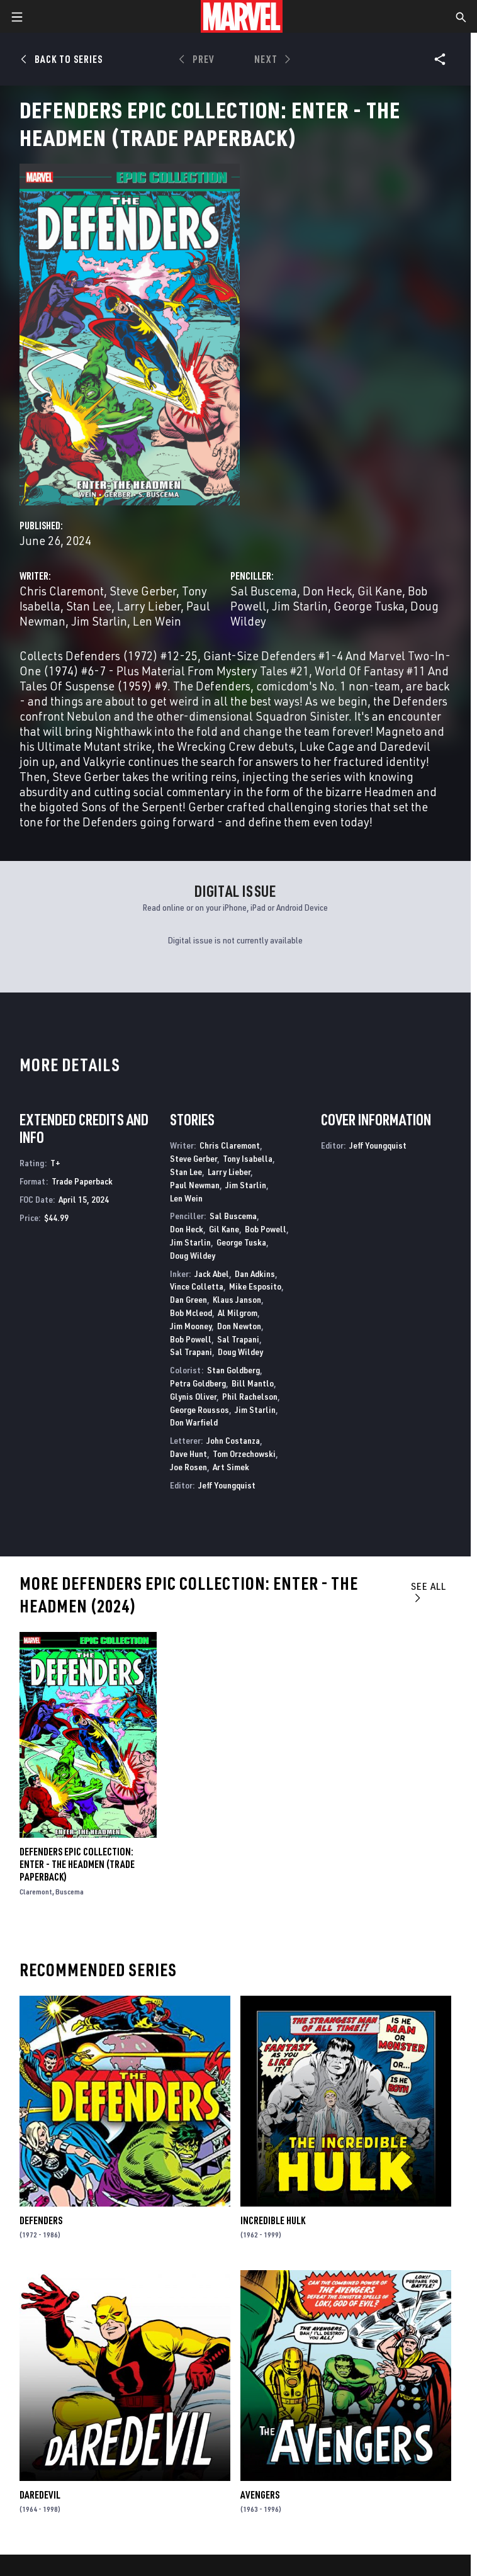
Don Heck (327, 590)
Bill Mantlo (253, 1383)
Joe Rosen (188, 1466)
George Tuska (369, 606)
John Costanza (233, 1440)
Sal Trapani (238, 1339)
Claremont (36, 1891)
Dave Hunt (188, 1453)
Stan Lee (88, 606)
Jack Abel (211, 1273)
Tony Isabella (247, 1158)
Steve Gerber (142, 590)
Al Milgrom (237, 1312)
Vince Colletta (196, 1286)
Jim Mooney (190, 1325)
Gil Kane (379, 590)
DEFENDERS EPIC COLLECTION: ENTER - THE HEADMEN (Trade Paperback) (77, 1864)
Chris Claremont (62, 590)
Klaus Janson (237, 1299)
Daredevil (40, 2495)
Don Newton (239, 1325)
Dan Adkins (255, 1273)
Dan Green (188, 1299)
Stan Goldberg (233, 1369)
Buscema (69, 1891)
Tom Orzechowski (244, 1453)
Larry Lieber (149, 606)
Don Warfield (194, 1422)
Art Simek (231, 1466)
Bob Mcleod (191, 1312)
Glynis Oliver (193, 1396)
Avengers (259, 2495)
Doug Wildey (192, 1255)
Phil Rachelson (250, 1396)
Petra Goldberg (198, 1383)
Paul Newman (195, 1184)
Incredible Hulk (272, 2220)
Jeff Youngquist (226, 1485)
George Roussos (199, 1409)
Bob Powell (265, 1228)
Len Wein (157, 621)
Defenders (41, 2220)
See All (428, 1591)
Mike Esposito (255, 1286)
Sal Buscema (263, 590)
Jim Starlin (99, 621)
